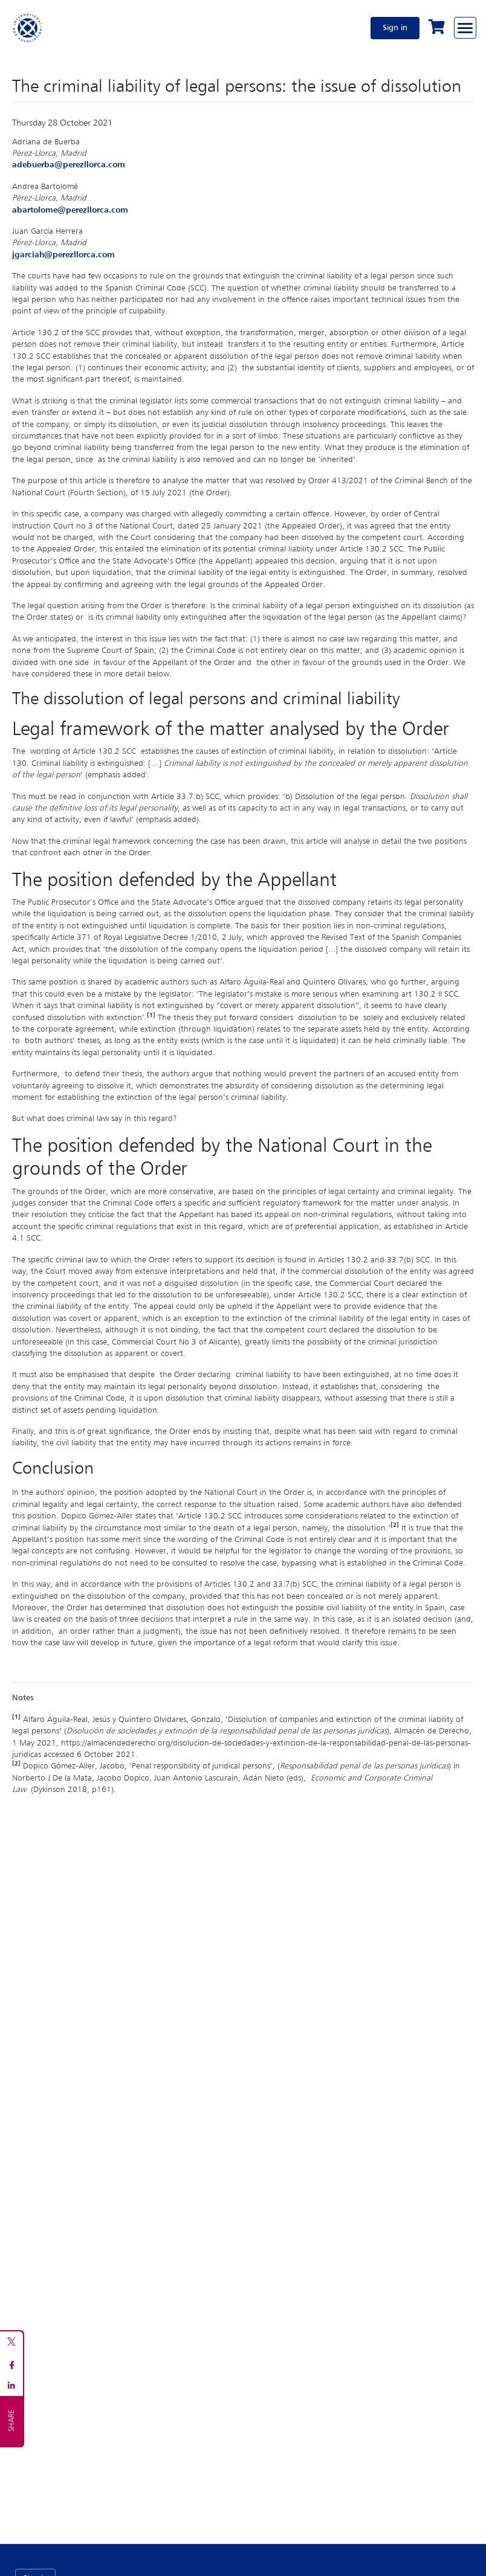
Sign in (395, 28)
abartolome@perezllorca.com (70, 210)
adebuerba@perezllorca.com (68, 165)
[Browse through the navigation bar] (465, 28)
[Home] (28, 28)
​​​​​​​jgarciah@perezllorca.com (63, 255)
